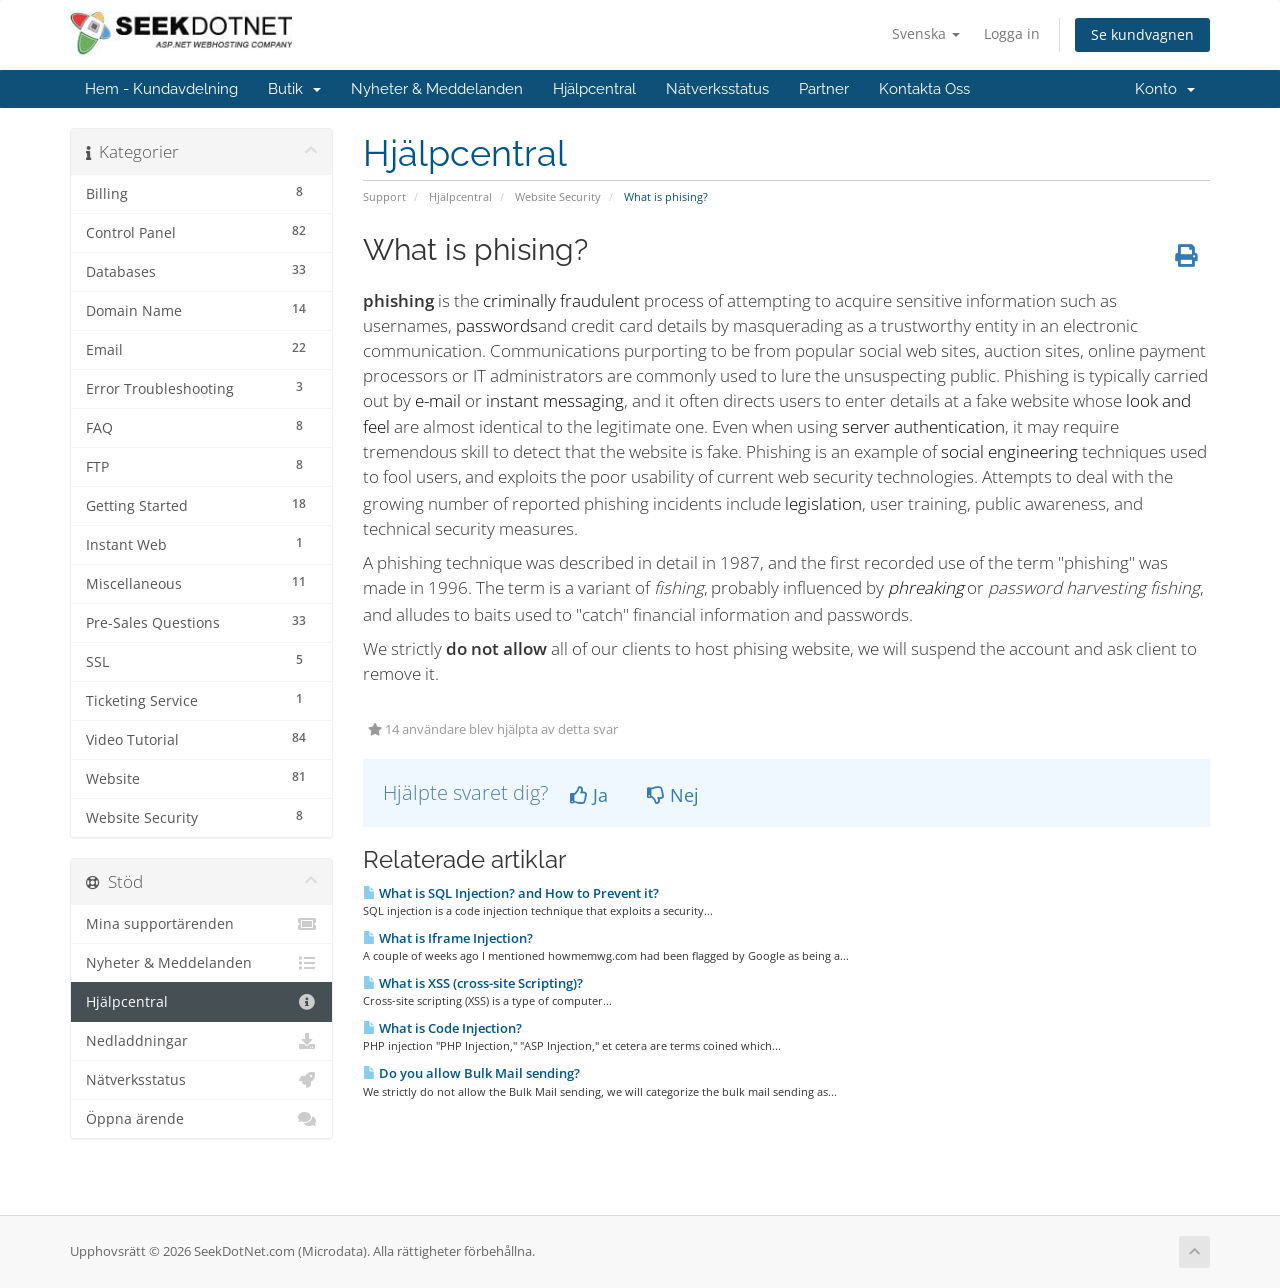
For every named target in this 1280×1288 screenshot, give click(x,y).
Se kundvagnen (1142, 34)
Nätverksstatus (717, 89)
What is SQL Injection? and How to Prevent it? (511, 893)
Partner (824, 89)
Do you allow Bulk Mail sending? (471, 1073)
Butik (294, 89)
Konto (1165, 89)
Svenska (926, 33)
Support (384, 196)
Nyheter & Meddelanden (437, 89)
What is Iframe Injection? (448, 938)
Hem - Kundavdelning (161, 89)
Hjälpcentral (594, 89)
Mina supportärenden (201, 924)
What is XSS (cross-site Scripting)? (473, 983)
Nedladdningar (201, 1041)
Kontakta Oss (924, 89)
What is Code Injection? (442, 1028)
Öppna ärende (201, 1119)
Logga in (1012, 33)
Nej (673, 795)
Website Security (558, 196)
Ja (589, 795)
